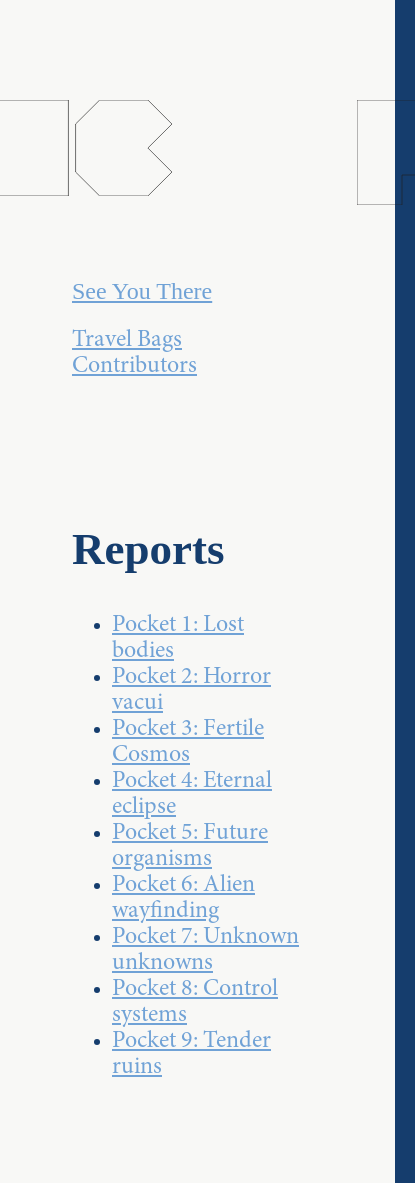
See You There (142, 291)
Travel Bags (127, 341)
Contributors (134, 367)
